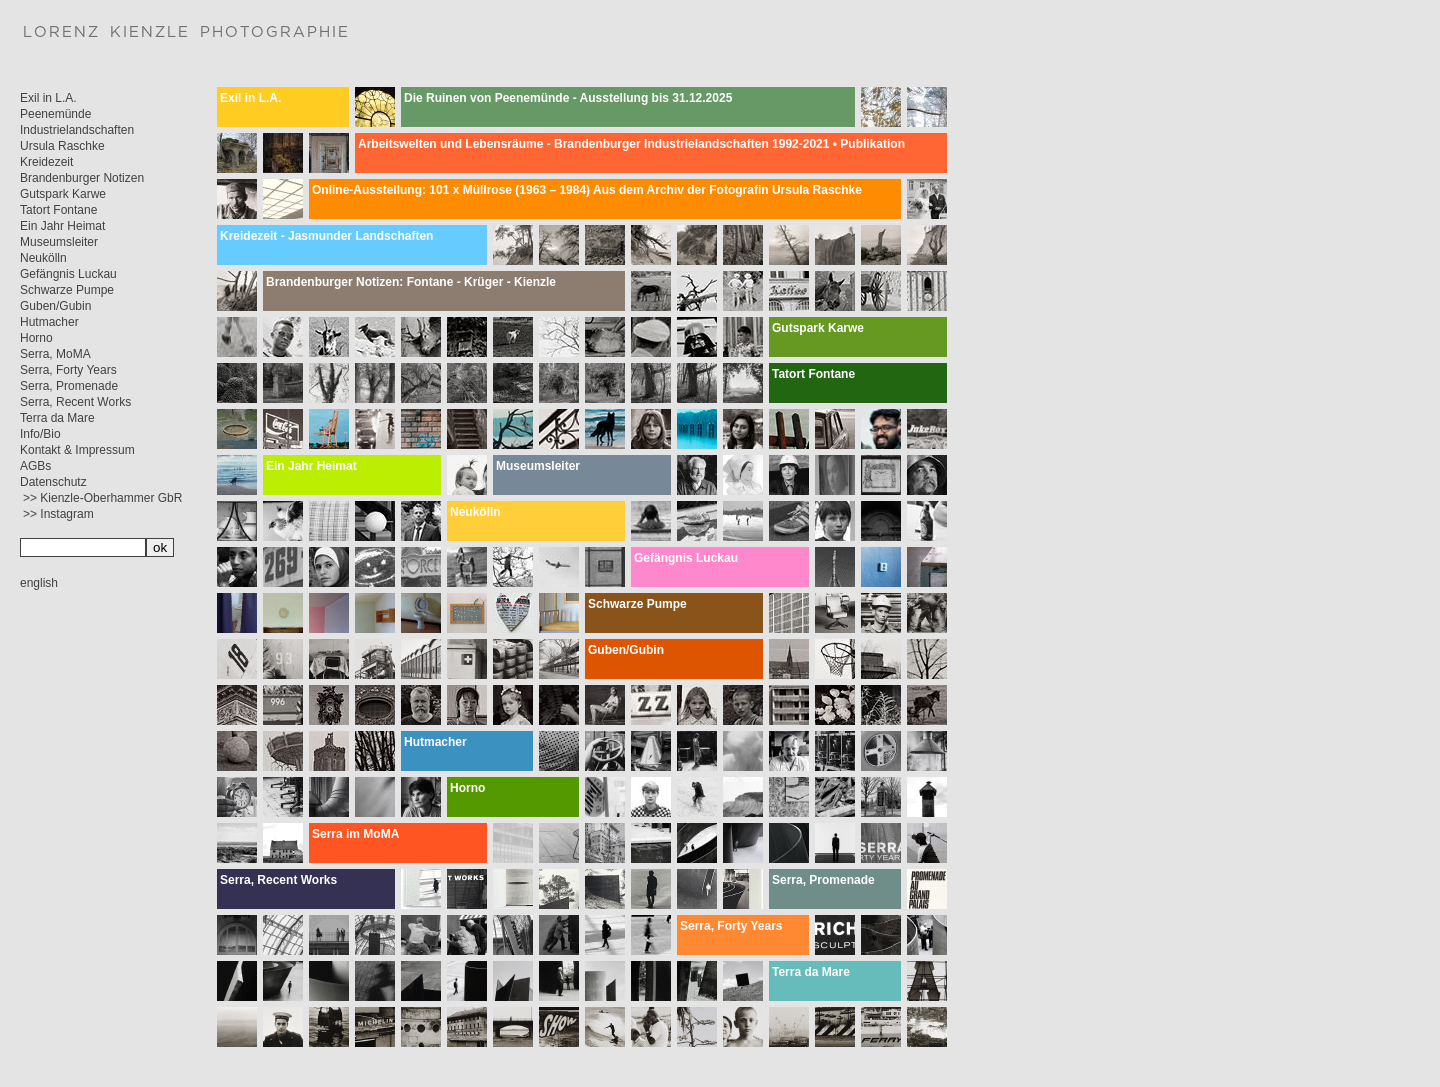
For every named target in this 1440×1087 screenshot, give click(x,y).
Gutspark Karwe (63, 194)
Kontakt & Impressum (77, 450)
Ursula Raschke (62, 146)
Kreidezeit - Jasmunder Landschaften (326, 236)
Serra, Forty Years (68, 370)
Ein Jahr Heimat (62, 226)
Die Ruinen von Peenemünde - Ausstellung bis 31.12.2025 (568, 98)
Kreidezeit (46, 162)
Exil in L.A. (48, 98)
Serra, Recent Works (75, 402)
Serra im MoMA (355, 834)
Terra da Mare (57, 418)
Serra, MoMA (55, 354)
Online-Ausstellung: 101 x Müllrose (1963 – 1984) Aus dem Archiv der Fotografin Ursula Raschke (587, 190)
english (39, 583)
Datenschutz (53, 482)
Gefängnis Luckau (68, 274)
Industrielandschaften (77, 130)
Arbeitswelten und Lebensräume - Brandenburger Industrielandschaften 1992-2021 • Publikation (631, 144)
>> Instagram (58, 514)
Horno (36, 338)
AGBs (35, 466)
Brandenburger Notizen (82, 178)
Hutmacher (49, 322)
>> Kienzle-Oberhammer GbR (102, 498)
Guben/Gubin (55, 306)
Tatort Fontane (58, 210)
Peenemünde (55, 114)
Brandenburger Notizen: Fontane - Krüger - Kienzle (411, 282)
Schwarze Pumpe (67, 290)
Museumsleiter (59, 242)
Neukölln (43, 258)
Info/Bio (40, 434)
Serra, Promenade (69, 386)
